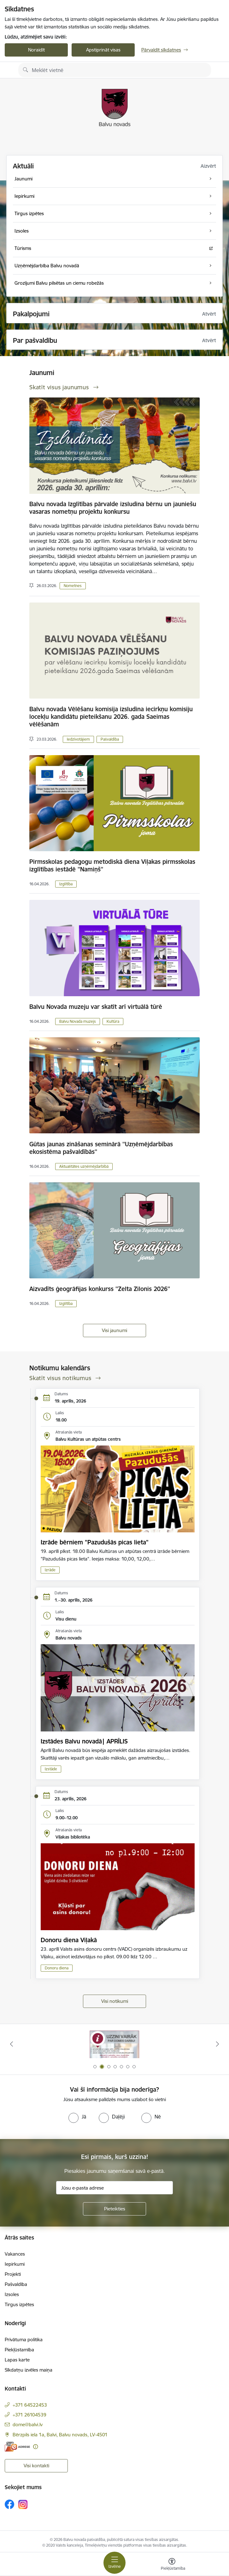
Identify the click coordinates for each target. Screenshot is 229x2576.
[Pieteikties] (114, 2208)
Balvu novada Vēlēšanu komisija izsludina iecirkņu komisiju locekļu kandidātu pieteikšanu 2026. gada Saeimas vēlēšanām (111, 716)
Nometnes (73, 585)
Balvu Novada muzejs (77, 1021)
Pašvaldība (110, 739)
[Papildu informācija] (35, 2446)
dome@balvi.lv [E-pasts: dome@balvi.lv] (28, 2424)
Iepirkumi (15, 2264)
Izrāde (50, 1569)
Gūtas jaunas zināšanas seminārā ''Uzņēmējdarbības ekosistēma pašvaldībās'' (101, 1147)
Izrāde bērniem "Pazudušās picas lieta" (95, 1542)
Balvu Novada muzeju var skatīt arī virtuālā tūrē (95, 1006)
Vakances (15, 2254)
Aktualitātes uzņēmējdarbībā (84, 1166)
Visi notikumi (114, 2001)
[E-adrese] (17, 2446)
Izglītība (66, 884)
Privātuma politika (24, 2340)
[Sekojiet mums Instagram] (23, 2504)
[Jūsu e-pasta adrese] (114, 2187)
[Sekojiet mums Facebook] (9, 2504)
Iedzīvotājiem (78, 739)
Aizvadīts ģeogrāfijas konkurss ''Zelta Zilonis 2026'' (99, 1289)
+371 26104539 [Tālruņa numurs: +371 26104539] (29, 2415)
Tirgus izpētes (19, 2304)
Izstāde (51, 1769)
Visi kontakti (36, 2466)
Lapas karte (17, 2360)
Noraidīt (36, 50)
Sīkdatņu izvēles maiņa (28, 2370)
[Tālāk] (217, 2044)
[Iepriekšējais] (11, 2044)
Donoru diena (56, 1968)
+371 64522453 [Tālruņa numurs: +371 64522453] (30, 2405)
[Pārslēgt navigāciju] (114, 2563)
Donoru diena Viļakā (69, 1940)
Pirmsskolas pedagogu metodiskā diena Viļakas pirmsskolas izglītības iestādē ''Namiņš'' (112, 865)
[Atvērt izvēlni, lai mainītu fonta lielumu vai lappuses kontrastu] (172, 2565)
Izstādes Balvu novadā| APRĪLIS (84, 1741)
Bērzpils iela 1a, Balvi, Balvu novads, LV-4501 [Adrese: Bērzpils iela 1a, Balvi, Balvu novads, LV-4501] (60, 2435)
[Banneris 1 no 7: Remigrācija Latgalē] (114, 2044)
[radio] (77, 2116)
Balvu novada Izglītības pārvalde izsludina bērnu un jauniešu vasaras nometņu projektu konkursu (112, 507)
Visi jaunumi (114, 1330)
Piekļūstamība (19, 2350)
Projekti (13, 2274)
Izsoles (12, 2294)
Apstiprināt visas (103, 50)
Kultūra (113, 1021)
